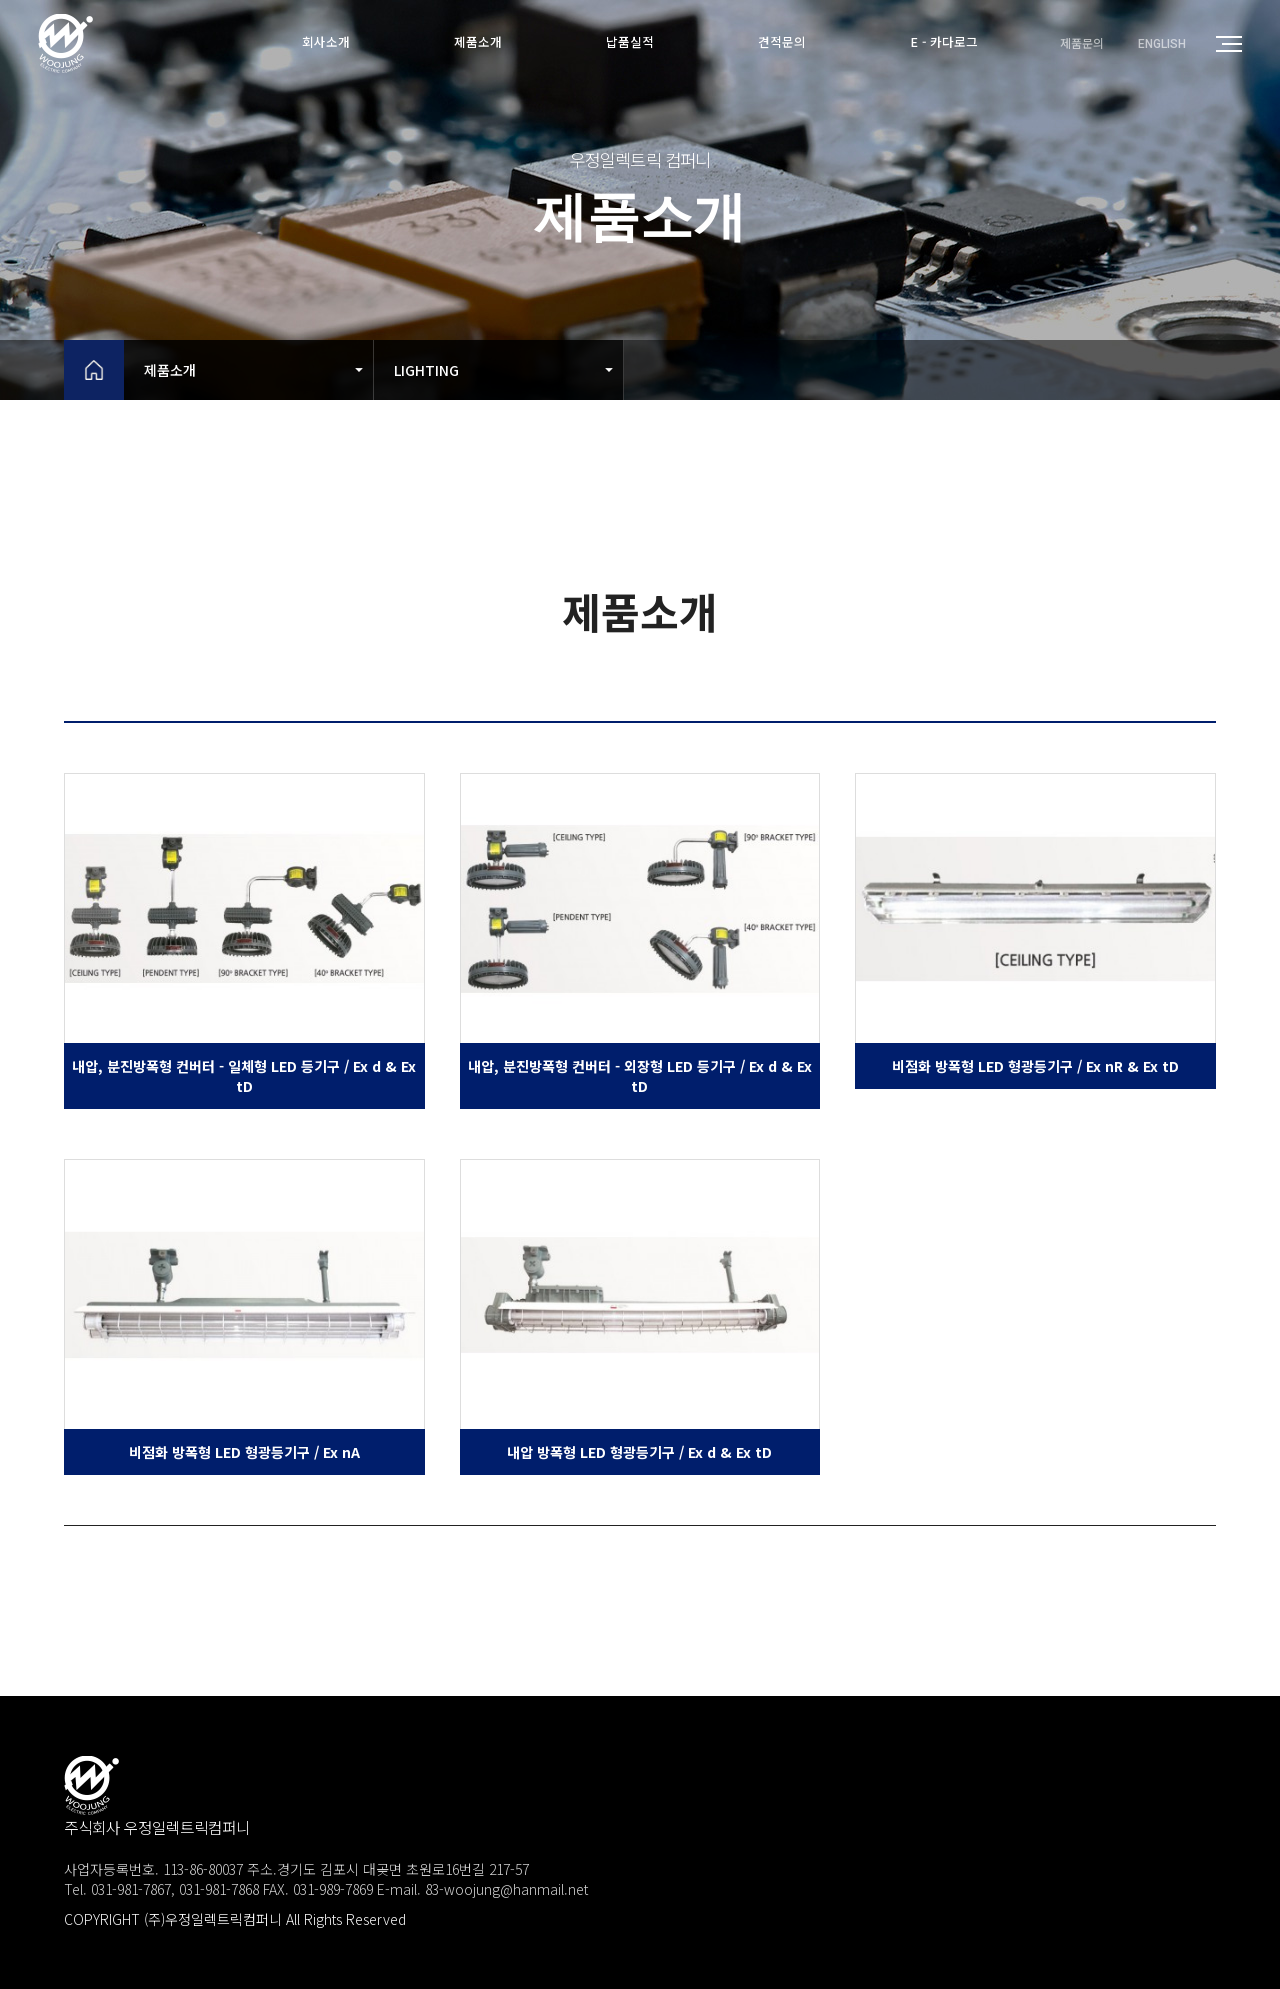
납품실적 (630, 42)
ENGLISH (1162, 44)
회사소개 (318, 42)
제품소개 (474, 42)
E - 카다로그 (952, 42)
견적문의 (786, 42)
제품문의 (1082, 43)
